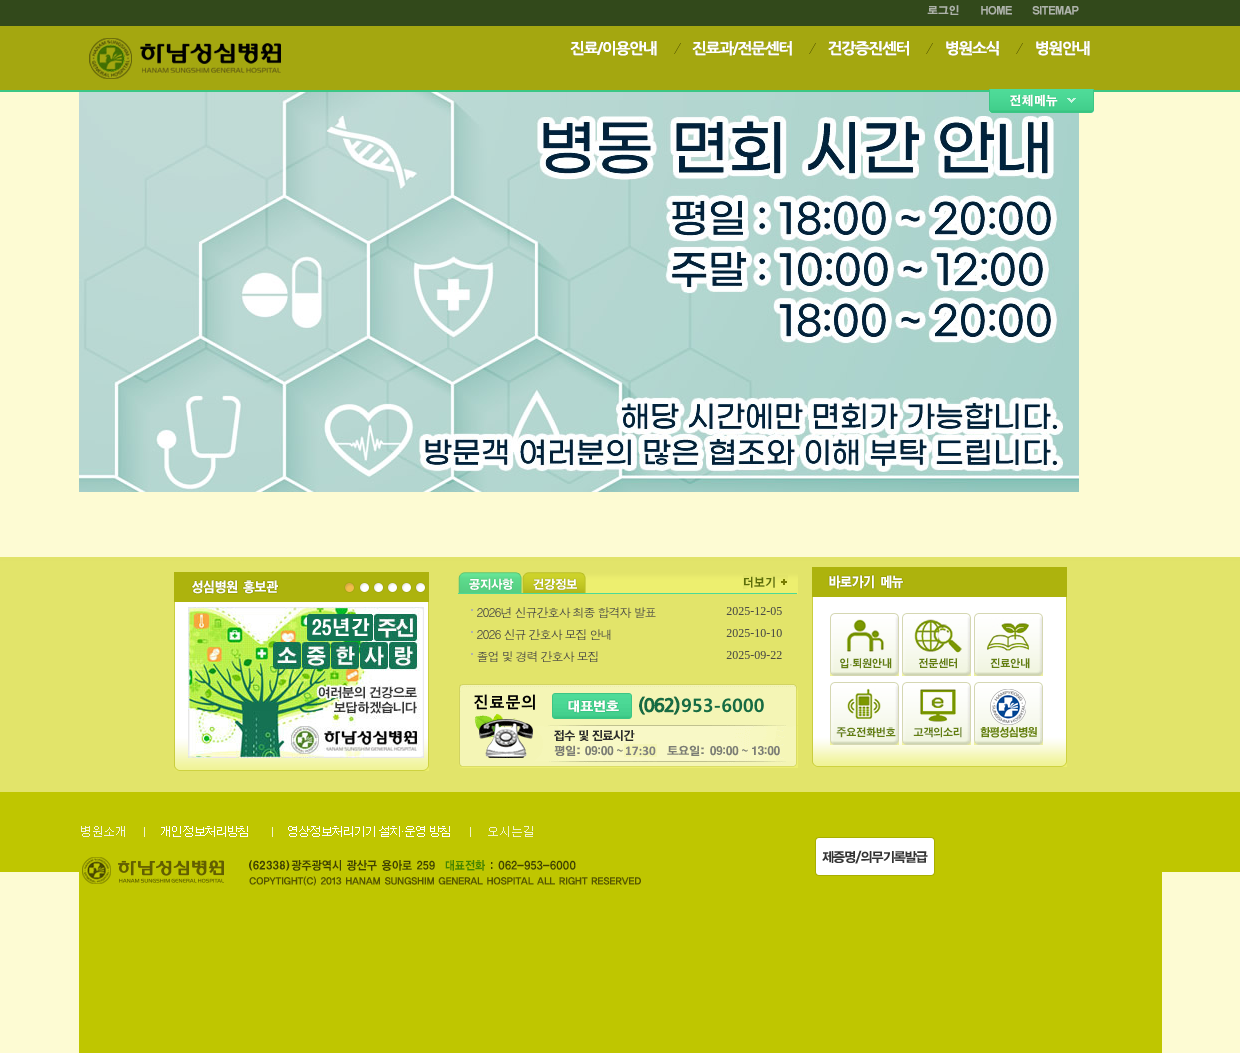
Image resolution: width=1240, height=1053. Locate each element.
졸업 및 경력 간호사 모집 (538, 655)
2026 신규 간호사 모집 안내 (544, 633)
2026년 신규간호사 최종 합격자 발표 (566, 611)
